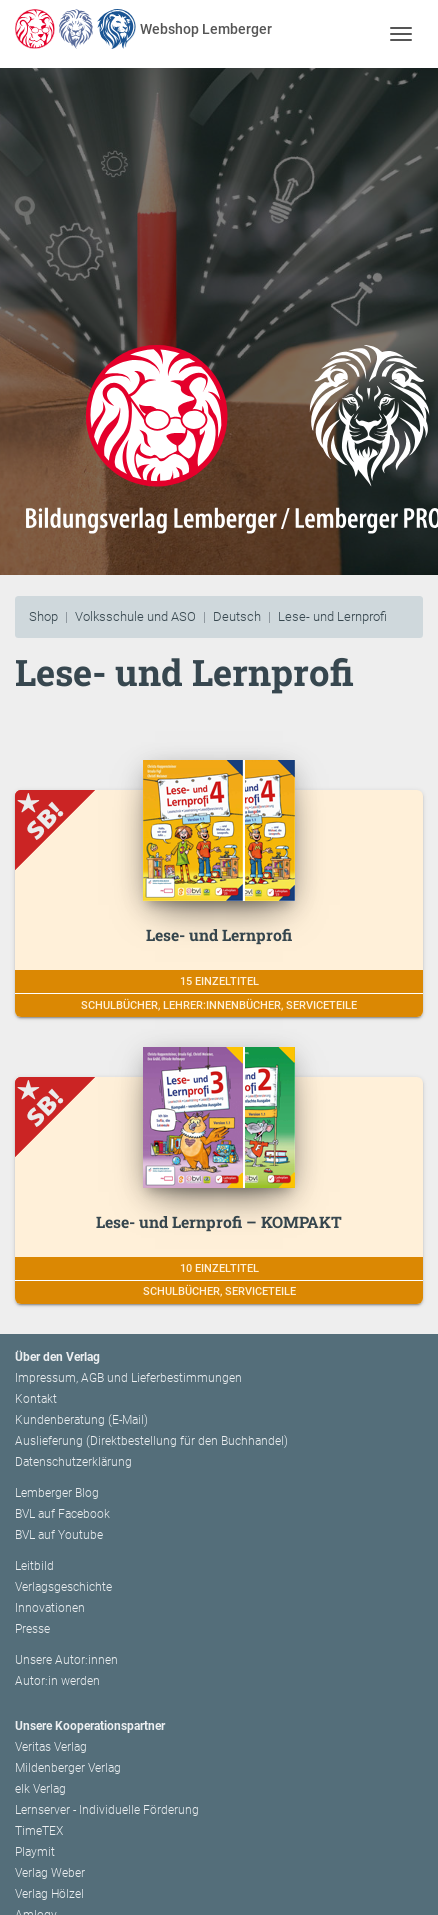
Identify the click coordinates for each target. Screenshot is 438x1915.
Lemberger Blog (57, 1493)
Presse (32, 1629)
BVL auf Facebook (62, 1514)
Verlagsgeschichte (63, 1587)
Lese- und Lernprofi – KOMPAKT (219, 1221)
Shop (43, 616)
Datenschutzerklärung (73, 1462)
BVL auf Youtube (59, 1535)
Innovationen (50, 1608)
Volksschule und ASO (135, 616)
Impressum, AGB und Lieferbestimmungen (128, 1378)
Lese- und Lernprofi (332, 616)
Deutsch (237, 616)
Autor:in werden (57, 1681)
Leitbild (34, 1566)
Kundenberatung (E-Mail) (81, 1420)
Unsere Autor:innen (66, 1660)
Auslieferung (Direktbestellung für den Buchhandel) (151, 1441)
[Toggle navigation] (400, 33)
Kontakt (36, 1399)
